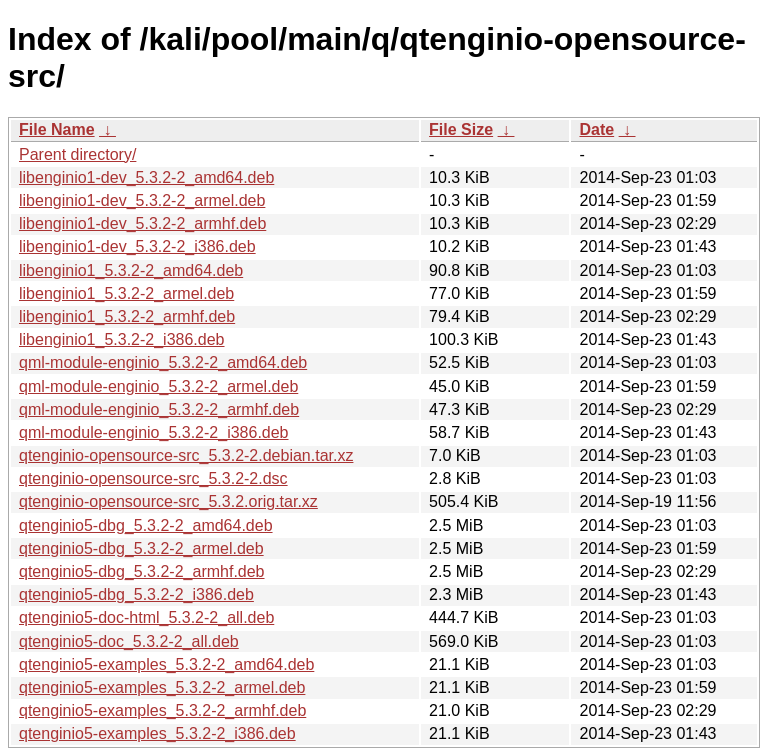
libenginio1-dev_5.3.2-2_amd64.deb (146, 177)
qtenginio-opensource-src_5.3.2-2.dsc (153, 478)
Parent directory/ (77, 154)
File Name (57, 129)
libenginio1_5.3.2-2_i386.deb (122, 339)
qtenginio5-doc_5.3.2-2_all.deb (129, 641)
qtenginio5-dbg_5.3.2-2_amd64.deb (146, 525)
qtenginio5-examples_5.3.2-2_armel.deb (162, 687)
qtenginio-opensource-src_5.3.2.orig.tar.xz (168, 501)
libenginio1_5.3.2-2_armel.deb (126, 293)
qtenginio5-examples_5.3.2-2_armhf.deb (162, 710)
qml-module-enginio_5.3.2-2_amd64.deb (163, 362)
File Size (461, 129)
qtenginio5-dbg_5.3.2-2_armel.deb (141, 548)
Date (596, 129)
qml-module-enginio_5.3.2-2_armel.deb (158, 386)
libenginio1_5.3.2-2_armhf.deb (127, 316)
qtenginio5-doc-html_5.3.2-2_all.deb (146, 617)
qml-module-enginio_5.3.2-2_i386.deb (154, 432)
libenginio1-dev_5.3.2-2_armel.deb (142, 200)
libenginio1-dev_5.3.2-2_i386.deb (137, 246)
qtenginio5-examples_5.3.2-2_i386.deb (157, 733)
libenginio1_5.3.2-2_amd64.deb (131, 270)
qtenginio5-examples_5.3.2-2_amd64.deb (166, 664)
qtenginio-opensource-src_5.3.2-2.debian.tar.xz (186, 455)
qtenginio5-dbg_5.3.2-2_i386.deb (136, 594)
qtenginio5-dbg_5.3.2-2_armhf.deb (142, 571)
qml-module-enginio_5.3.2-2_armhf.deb (159, 409)
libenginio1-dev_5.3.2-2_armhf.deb (142, 223)
